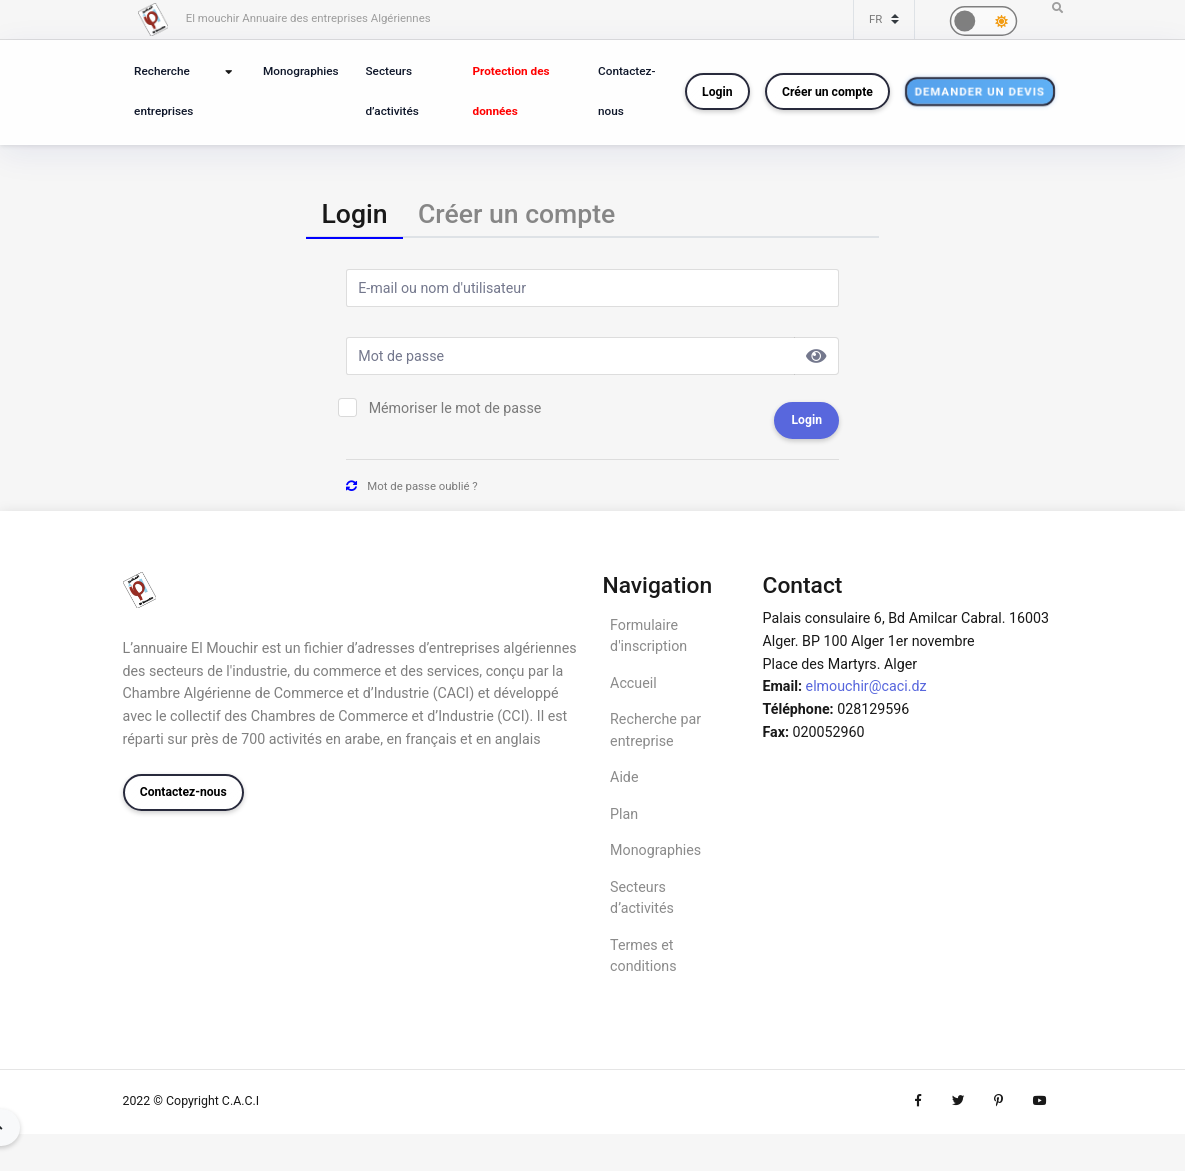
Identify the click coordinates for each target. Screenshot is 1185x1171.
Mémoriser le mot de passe (455, 408)
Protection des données (511, 91)
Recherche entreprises (163, 91)
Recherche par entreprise (655, 729)
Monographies (301, 71)
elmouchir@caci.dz (866, 686)
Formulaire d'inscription (648, 635)
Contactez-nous (626, 91)
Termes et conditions (643, 955)
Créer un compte (827, 92)
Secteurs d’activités (391, 91)
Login (717, 92)
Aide (624, 777)
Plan (624, 814)
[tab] (354, 214)
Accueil (633, 683)
